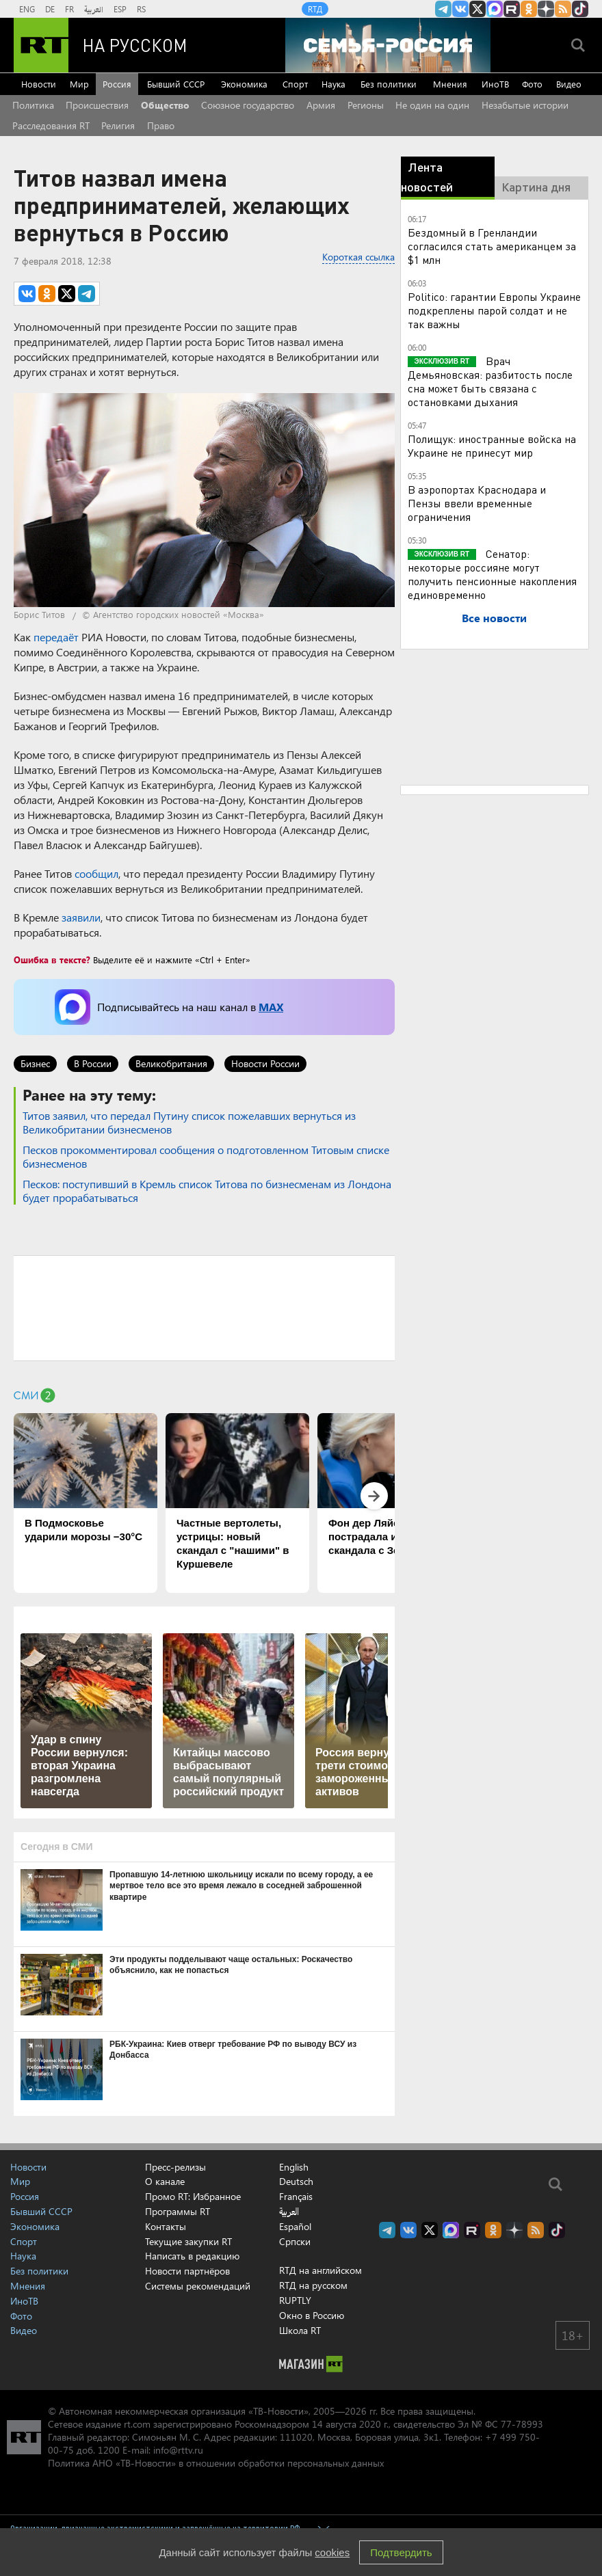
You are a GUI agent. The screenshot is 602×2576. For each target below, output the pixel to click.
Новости (38, 84)
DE (50, 8)
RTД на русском (313, 2285)
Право (160, 125)
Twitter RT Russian (477, 9)
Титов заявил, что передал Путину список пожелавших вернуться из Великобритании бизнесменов (189, 1122)
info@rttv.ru (178, 2449)
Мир (79, 84)
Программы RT (177, 2211)
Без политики (389, 84)
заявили (81, 917)
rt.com (137, 2423)
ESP (120, 8)
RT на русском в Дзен (546, 9)
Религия (118, 125)
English (294, 2167)
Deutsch (296, 2181)
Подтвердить (401, 2552)
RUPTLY (295, 2300)
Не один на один (432, 104)
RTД (315, 8)
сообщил (96, 873)
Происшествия (97, 104)
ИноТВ (495, 84)
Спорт (295, 84)
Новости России (265, 1063)
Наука (333, 84)
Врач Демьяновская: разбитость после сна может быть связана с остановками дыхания (490, 381)
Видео (568, 84)
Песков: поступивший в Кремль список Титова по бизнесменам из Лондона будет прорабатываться (207, 1191)
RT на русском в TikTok (580, 9)
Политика (33, 104)
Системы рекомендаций (197, 2285)
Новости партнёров (187, 2270)
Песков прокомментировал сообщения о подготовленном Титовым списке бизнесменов (206, 1156)
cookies (332, 2552)
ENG (27, 8)
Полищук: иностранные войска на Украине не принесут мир (492, 445)
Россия (117, 84)
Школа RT (300, 2330)
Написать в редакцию (192, 2255)
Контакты (165, 2226)
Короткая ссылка (358, 256)
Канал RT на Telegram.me (443, 9)
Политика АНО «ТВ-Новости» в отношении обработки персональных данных (216, 2462)
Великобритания (171, 1063)
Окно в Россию (311, 2315)
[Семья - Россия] (387, 45)
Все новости (494, 618)
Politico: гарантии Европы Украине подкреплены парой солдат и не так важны (494, 310)
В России (93, 1063)
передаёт (56, 637)
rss (563, 9)
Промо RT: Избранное (193, 2196)
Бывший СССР (176, 84)
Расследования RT (51, 125)
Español (295, 2226)
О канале (165, 2181)
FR (69, 8)
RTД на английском (320, 2270)
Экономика (244, 84)
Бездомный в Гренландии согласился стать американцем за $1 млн (492, 246)
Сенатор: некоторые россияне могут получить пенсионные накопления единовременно (492, 574)
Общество (165, 104)
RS (141, 8)
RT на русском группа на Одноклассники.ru (529, 9)
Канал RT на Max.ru (494, 9)
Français (296, 2196)
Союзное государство (247, 104)
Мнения (450, 84)
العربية (93, 8)
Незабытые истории (525, 104)
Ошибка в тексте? (52, 959)
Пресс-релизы (175, 2166)
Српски (295, 2241)
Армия (320, 104)
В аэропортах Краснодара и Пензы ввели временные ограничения (477, 503)
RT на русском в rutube (511, 9)
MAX (271, 1006)
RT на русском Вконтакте (460, 9)
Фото (532, 84)
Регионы (366, 104)
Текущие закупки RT (188, 2241)
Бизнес (35, 1063)
